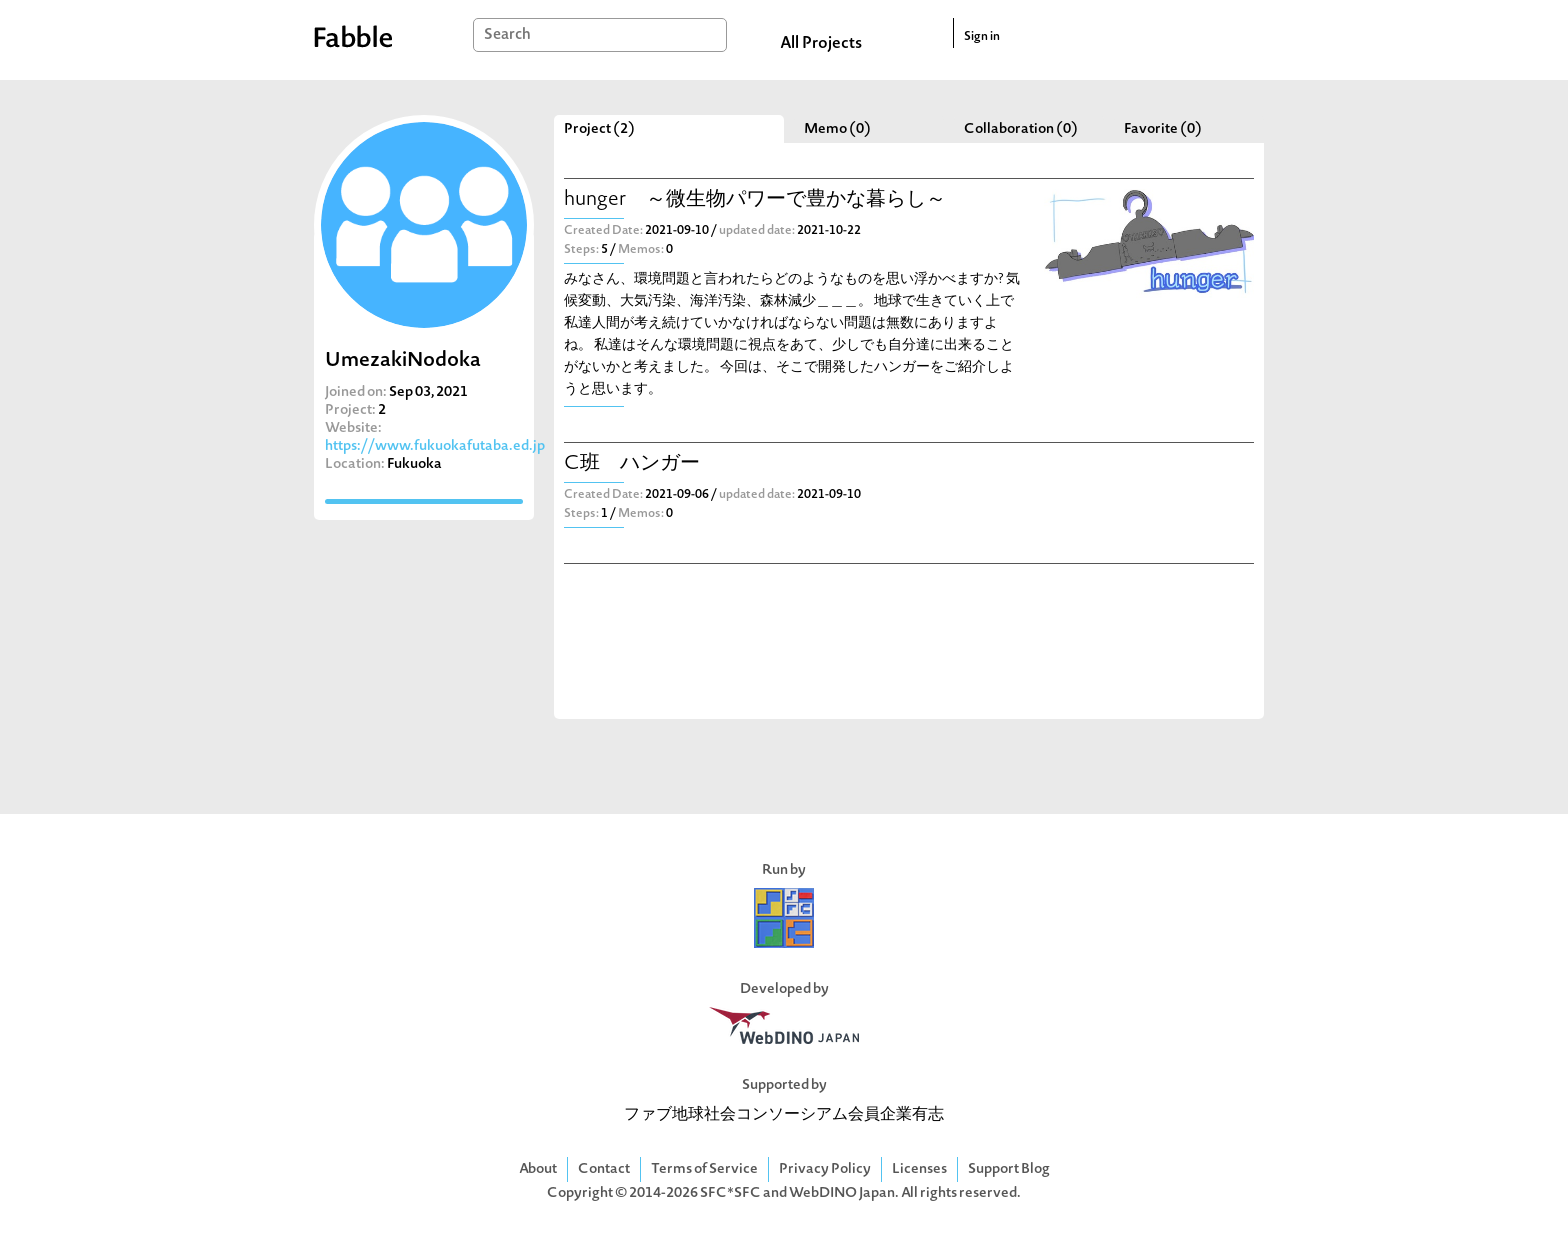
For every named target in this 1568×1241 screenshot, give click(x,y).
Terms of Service (704, 1169)
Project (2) (599, 129)
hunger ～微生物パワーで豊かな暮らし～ (755, 200)
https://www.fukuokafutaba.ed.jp (435, 446)
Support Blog (1009, 1169)
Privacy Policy (825, 1169)
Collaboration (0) (1021, 129)
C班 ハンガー (632, 464)
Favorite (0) (1163, 129)
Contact (604, 1169)
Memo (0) (837, 129)
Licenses (919, 1169)
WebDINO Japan (842, 1193)
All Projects (821, 44)
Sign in (982, 37)
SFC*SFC (730, 1193)
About (538, 1169)
